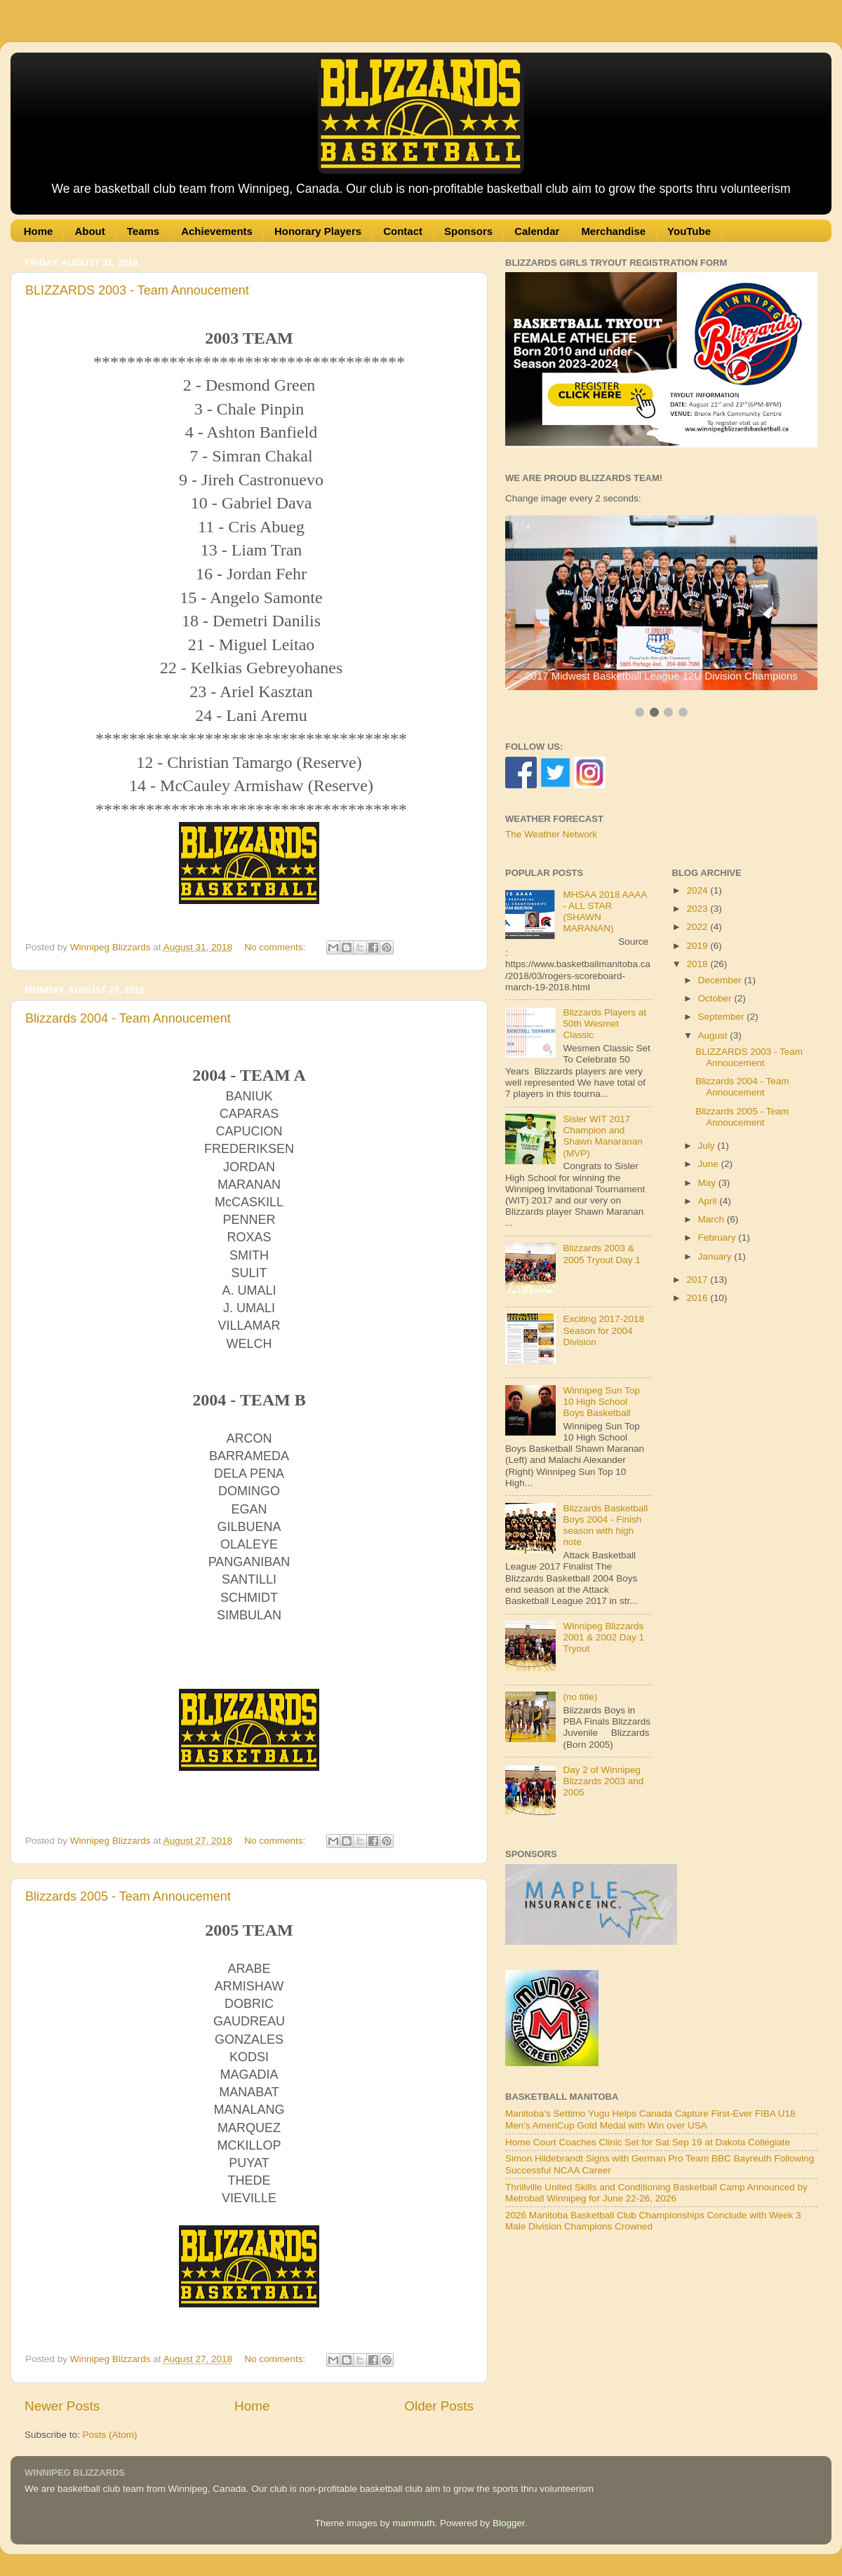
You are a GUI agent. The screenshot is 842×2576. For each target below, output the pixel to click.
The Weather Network (551, 834)
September (722, 1016)
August (714, 1035)
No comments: (276, 947)
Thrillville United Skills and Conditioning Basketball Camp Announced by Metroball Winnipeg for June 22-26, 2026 (656, 2193)
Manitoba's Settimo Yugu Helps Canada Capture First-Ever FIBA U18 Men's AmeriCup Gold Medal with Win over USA (650, 2119)
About (89, 231)
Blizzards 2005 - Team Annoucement (128, 1896)
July (708, 1145)
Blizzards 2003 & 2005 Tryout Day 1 (601, 1254)
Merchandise (613, 231)
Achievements (217, 231)
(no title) (580, 1697)
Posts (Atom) (110, 2434)
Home (38, 231)
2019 (698, 945)
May (708, 1183)
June (709, 1164)
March (712, 1219)
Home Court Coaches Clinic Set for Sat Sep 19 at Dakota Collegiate (647, 2142)
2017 (698, 1279)
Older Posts (439, 2406)
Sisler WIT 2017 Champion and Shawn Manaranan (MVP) (602, 1136)
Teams (143, 231)
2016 (698, 1298)
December (721, 980)
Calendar (536, 231)
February (718, 1237)
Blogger (509, 2523)
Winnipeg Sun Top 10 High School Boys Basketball (601, 1401)
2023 (698, 908)
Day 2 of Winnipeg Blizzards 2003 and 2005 (603, 1781)
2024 (698, 890)
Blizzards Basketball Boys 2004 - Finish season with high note (605, 1525)
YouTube (689, 231)
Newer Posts (62, 2406)
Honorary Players (317, 231)
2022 (698, 927)
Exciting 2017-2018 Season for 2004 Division (603, 1330)
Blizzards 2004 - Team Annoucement (128, 1018)
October (716, 998)
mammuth (413, 2523)
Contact (402, 231)
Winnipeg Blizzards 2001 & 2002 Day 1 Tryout (603, 1637)
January (716, 1256)
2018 (698, 964)
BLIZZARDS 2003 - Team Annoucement (137, 290)
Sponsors (468, 231)
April (709, 1201)
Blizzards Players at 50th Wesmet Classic (604, 1023)
